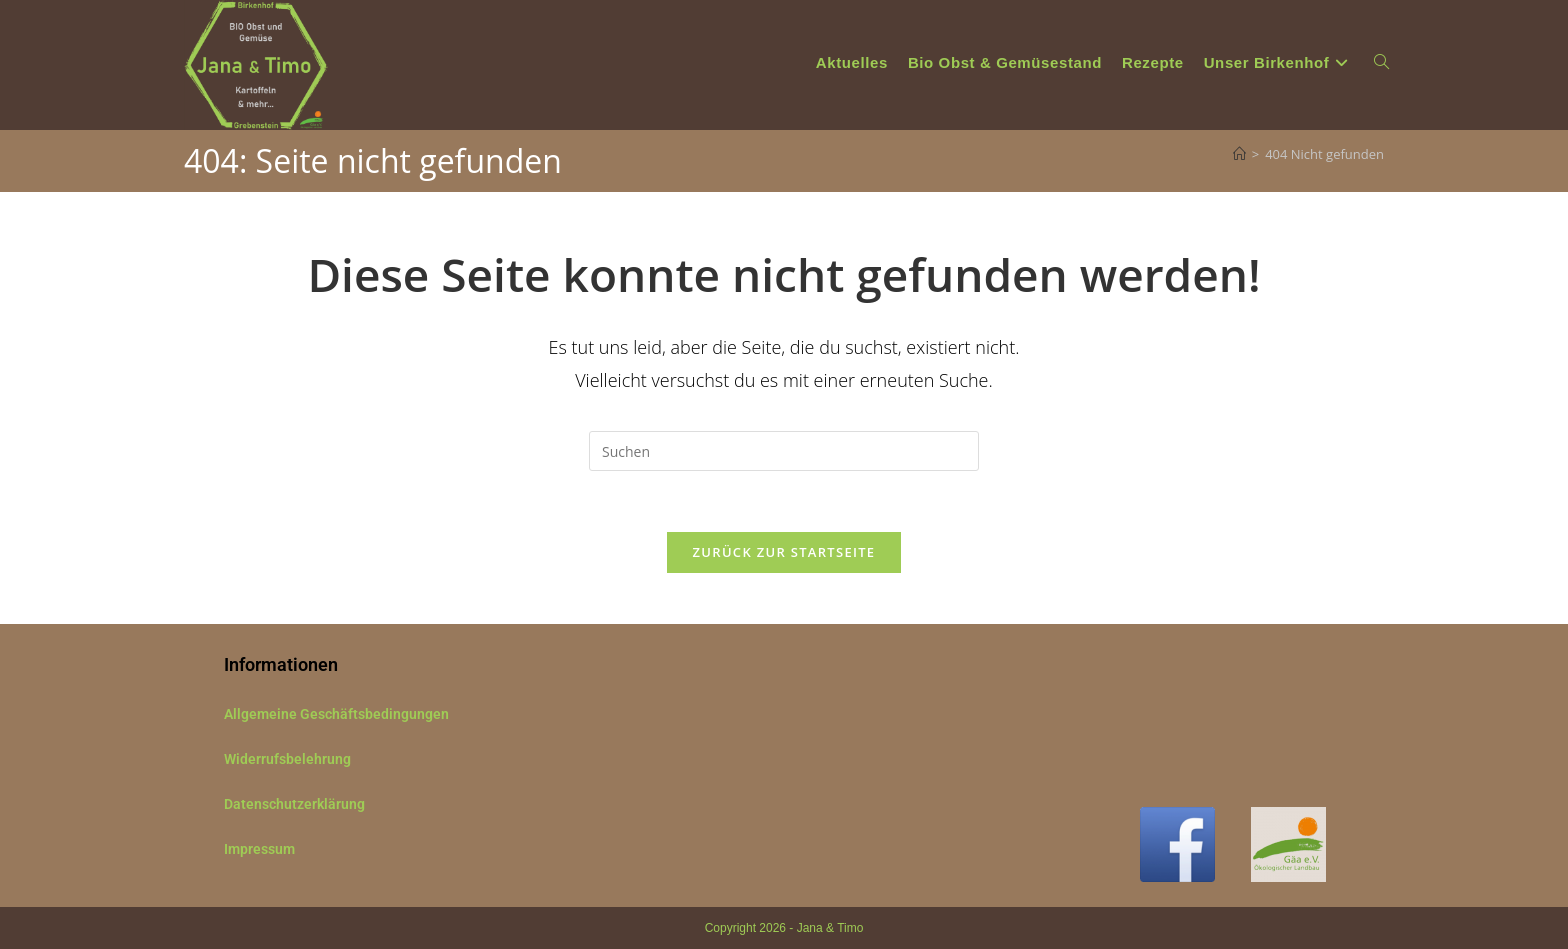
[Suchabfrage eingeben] (784, 451)
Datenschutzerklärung (294, 804)
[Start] (1239, 154)
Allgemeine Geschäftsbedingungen (336, 714)
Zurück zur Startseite (784, 552)
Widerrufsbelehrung (287, 759)
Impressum (259, 849)
